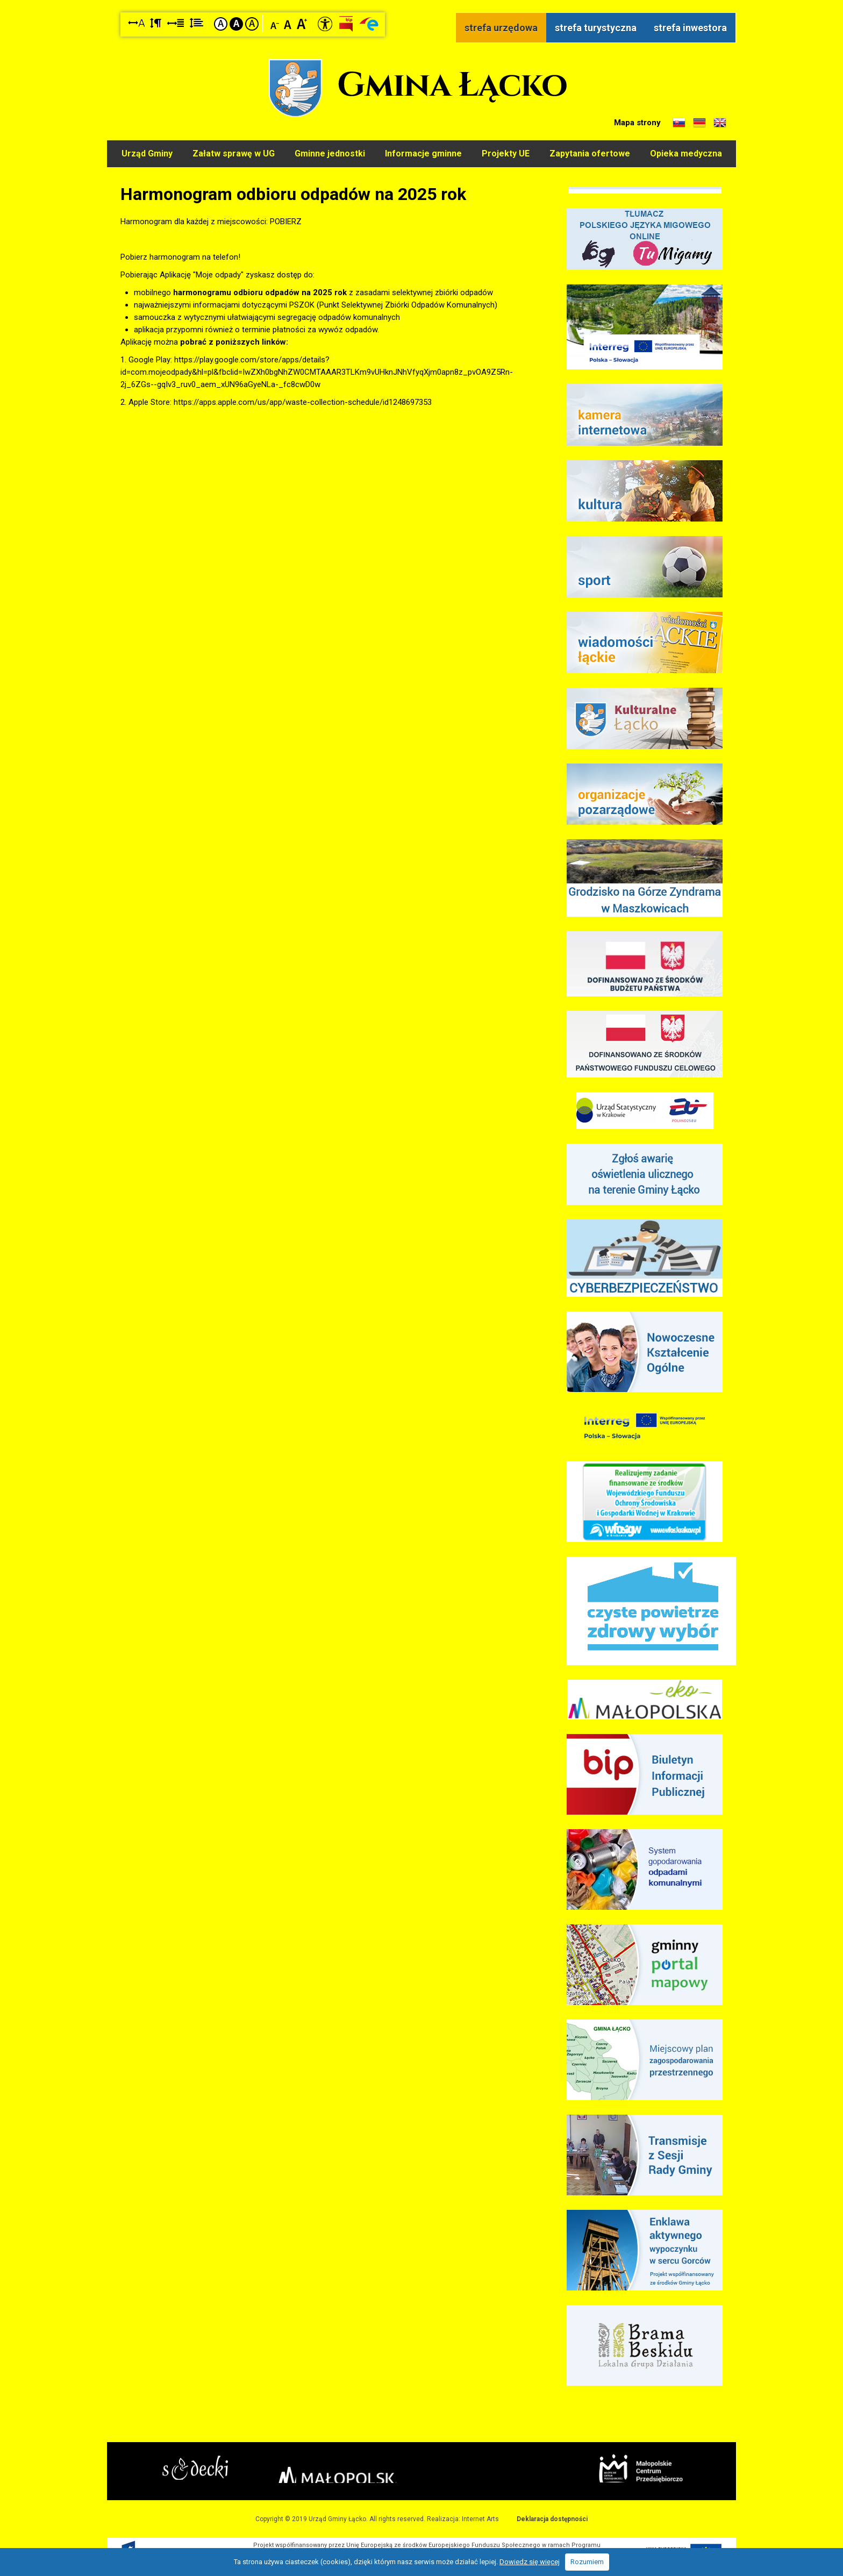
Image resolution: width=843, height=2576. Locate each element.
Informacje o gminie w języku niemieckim (699, 123)
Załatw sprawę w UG (232, 152)
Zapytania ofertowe (591, 152)
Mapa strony (637, 122)
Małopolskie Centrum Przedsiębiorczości (614, 2468)
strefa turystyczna (596, 27)
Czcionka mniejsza (275, 23)
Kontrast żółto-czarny (252, 24)
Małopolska (419, 2466)
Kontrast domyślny (220, 24)
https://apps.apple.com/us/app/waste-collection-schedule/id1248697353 (303, 399)
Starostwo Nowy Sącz (222, 2468)
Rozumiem (587, 2562)
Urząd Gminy (145, 152)
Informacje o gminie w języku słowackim (679, 123)
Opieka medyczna (688, 152)
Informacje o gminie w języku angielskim (719, 123)
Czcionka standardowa (288, 23)
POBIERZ (286, 218)
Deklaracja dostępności (552, 2516)
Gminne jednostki (329, 152)
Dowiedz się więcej (529, 2562)
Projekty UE (506, 152)
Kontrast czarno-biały (236, 24)
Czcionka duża (302, 23)
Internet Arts (480, 2516)
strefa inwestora (690, 27)
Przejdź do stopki (421, 0)
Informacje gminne (423, 152)
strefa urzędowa (501, 27)
